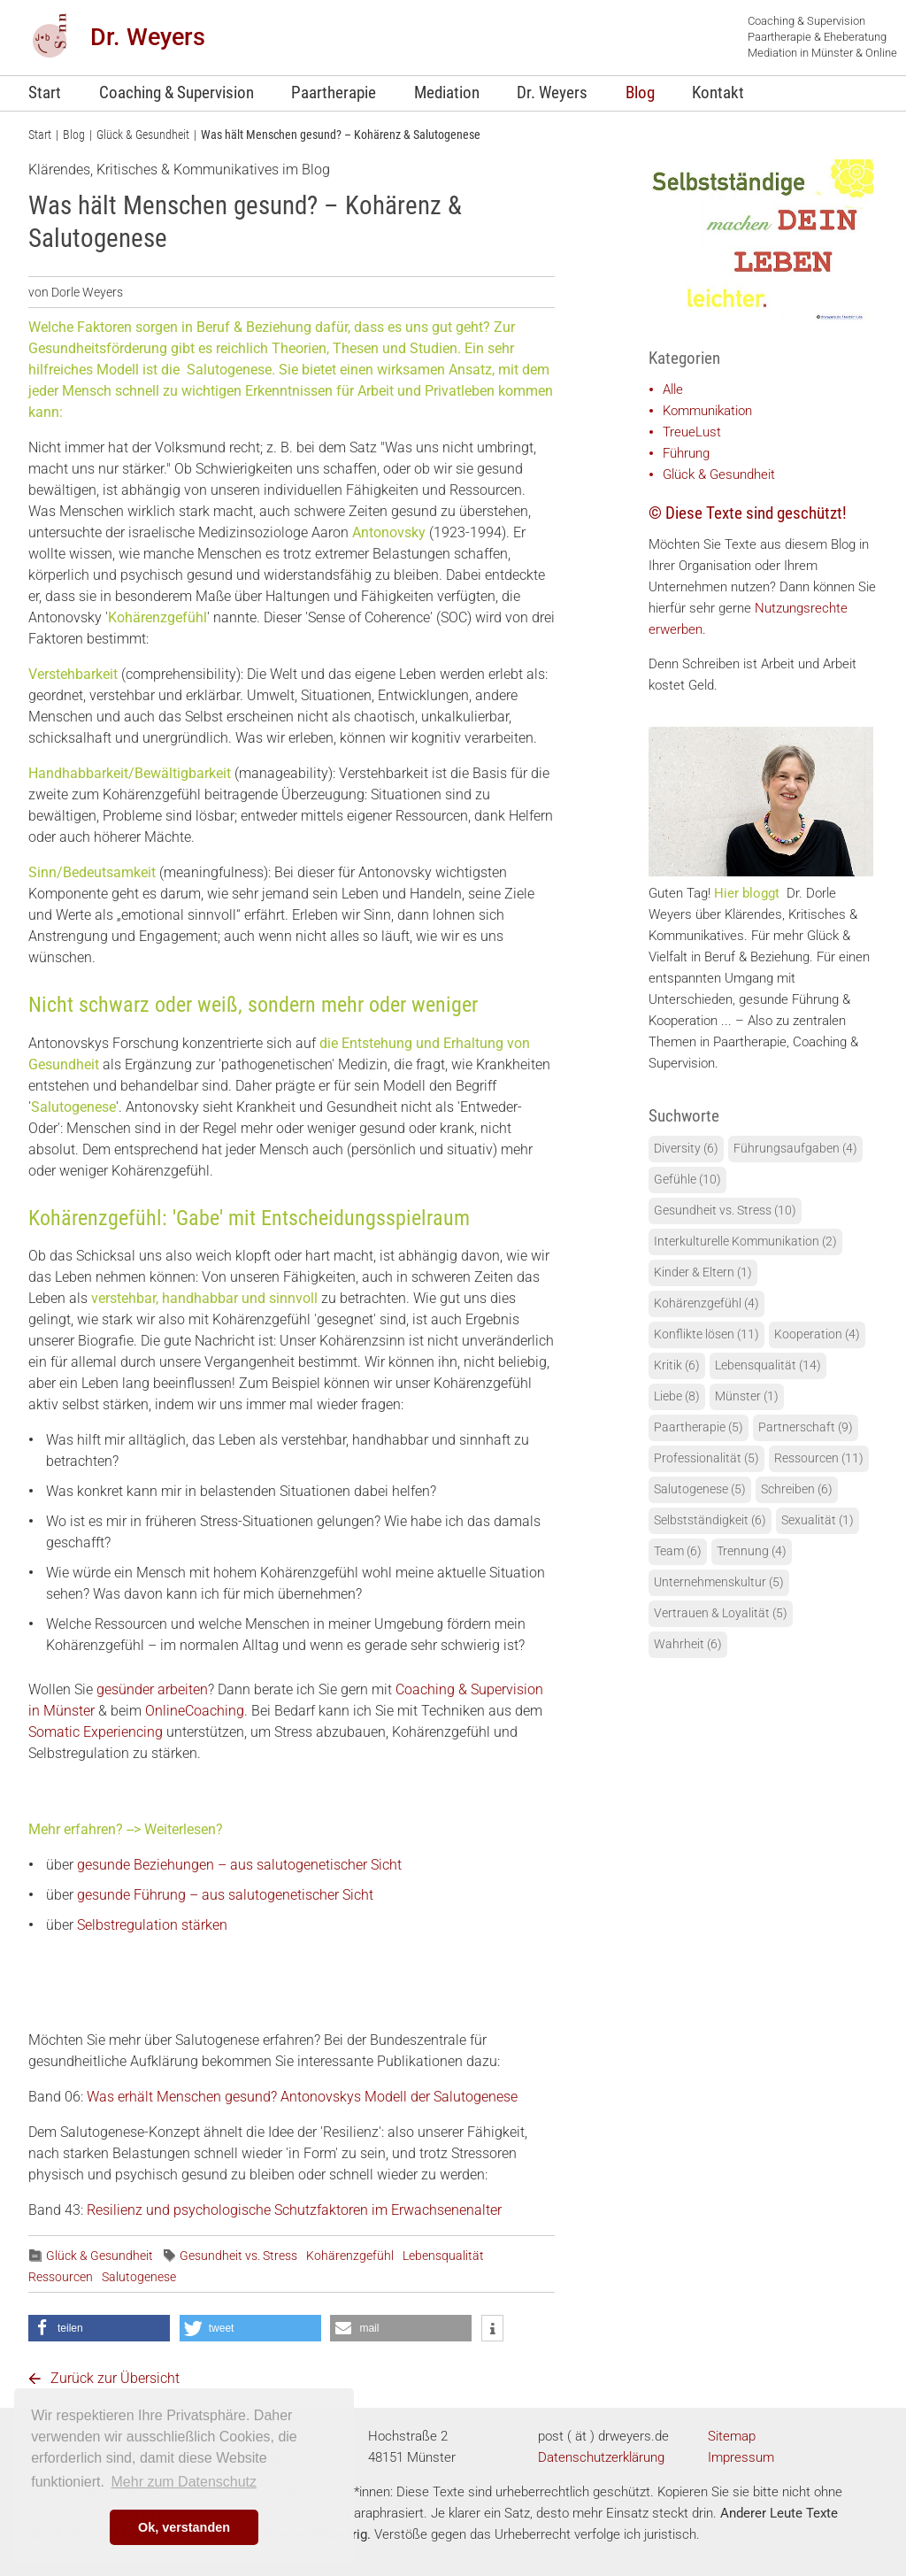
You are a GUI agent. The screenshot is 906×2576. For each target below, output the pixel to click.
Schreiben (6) (797, 1489)
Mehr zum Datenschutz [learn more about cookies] (184, 2481)
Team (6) (678, 1551)
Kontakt (718, 92)
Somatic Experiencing (97, 1732)
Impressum (741, 2457)
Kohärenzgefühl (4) (706, 1303)
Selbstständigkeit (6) (710, 1520)
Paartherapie (333, 92)
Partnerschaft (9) (805, 1427)
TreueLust (692, 432)
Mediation (447, 92)
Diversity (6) (686, 1148)
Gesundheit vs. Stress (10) (725, 1210)
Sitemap (732, 2436)
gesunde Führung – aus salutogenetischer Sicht (225, 1894)
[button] (99, 2328)
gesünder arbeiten (152, 1689)
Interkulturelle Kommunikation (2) (745, 1241)
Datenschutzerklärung (601, 2457)
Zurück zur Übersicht (115, 2378)
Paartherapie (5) (698, 1427)
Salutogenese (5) (700, 1489)
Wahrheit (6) (688, 1644)
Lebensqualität (443, 2255)
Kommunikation (707, 411)
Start (44, 92)
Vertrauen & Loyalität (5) (720, 1613)
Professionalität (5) (706, 1458)
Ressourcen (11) (819, 1458)
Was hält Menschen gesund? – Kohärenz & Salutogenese (340, 134)
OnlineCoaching (194, 1710)
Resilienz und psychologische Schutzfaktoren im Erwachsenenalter (294, 2210)
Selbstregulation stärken (152, 1925)
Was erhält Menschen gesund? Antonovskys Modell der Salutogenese (302, 2096)
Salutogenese (139, 2277)
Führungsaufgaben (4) (795, 1148)
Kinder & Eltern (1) (703, 1272)
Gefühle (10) (687, 1179)
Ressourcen (60, 2277)
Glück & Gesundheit (142, 134)
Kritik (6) (677, 1365)
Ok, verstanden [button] (184, 2527)
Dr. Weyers (147, 37)
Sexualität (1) (817, 1520)
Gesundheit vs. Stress (238, 2255)
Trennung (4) (752, 1551)
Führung (686, 453)
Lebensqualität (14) (768, 1365)
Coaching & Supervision (176, 92)
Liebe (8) (677, 1396)
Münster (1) (747, 1396)
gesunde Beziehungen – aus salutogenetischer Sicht (239, 1864)
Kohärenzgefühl (350, 2255)
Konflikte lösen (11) (706, 1334)
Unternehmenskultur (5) (719, 1582)
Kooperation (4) (817, 1334)
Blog (640, 92)
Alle (673, 389)
